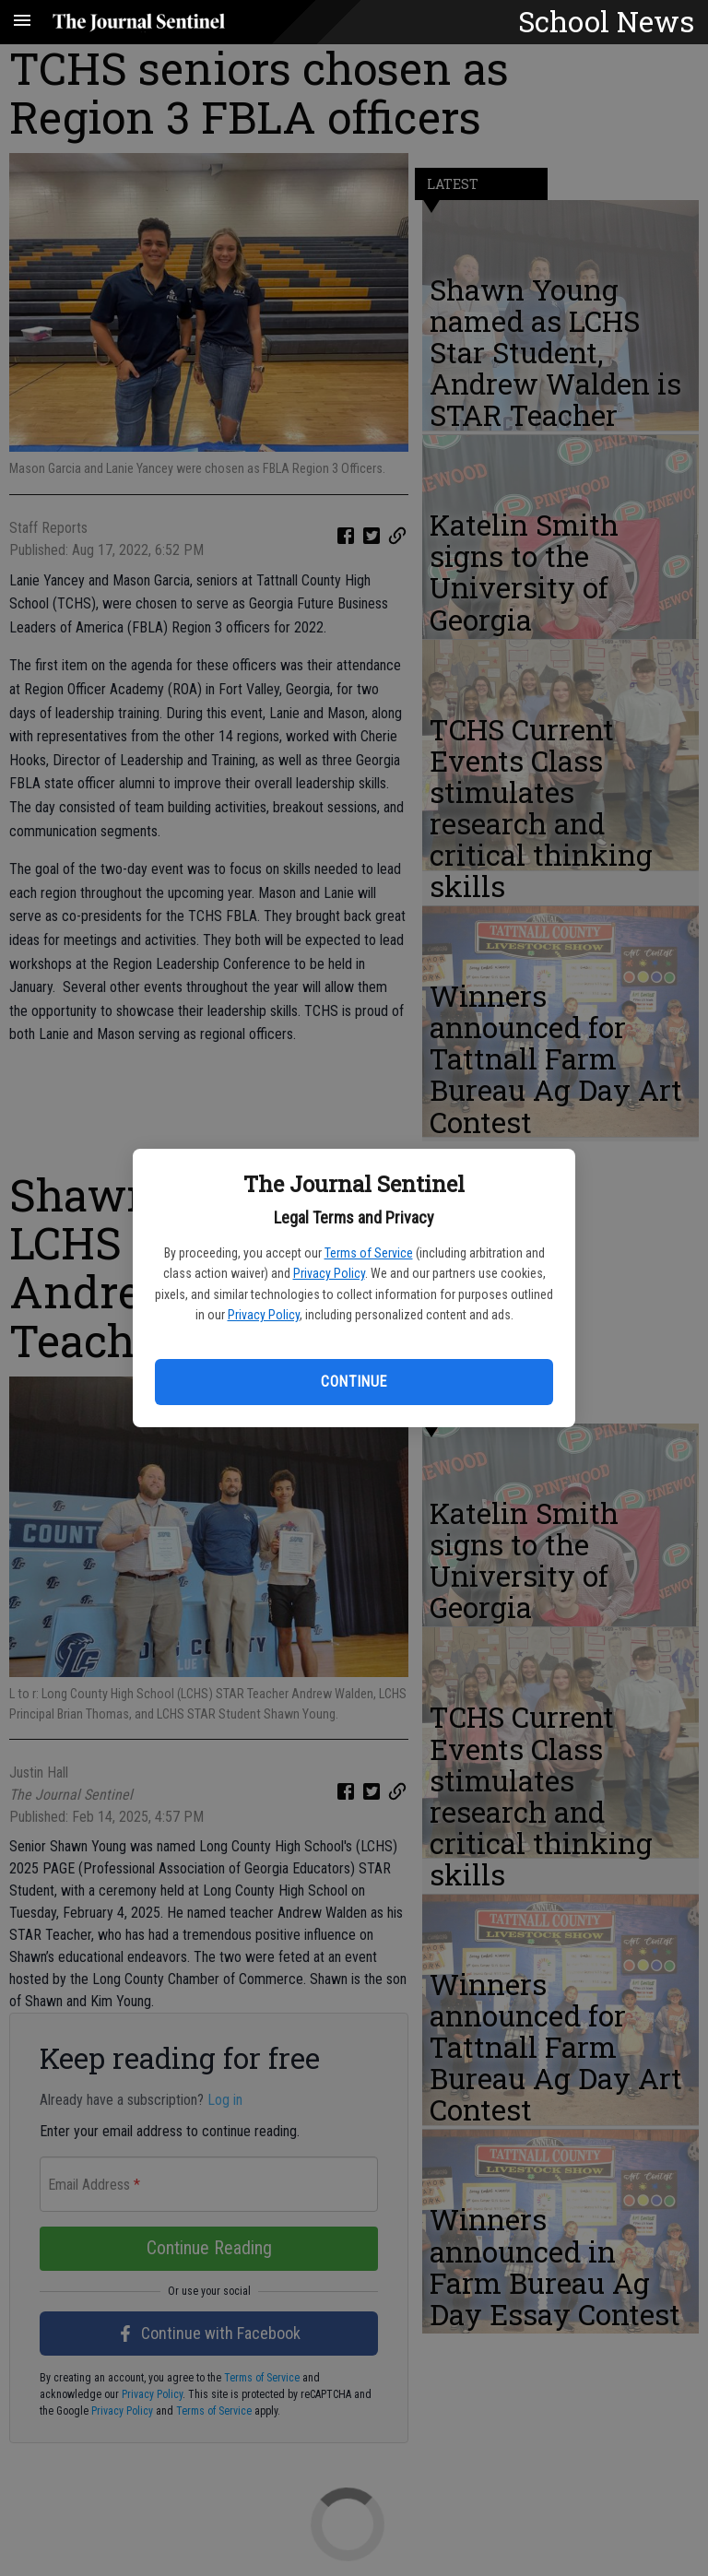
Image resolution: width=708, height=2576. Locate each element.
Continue (353, 1381)
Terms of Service (368, 1253)
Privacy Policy (329, 1273)
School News (606, 21)
